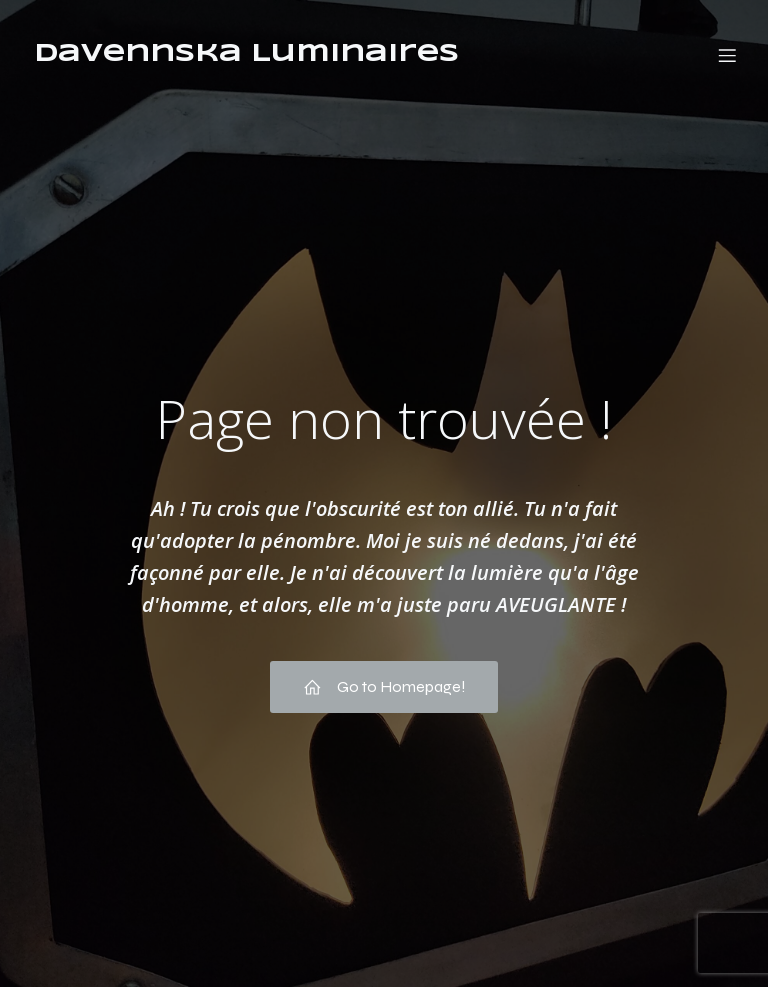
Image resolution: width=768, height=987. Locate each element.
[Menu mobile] (727, 55)
